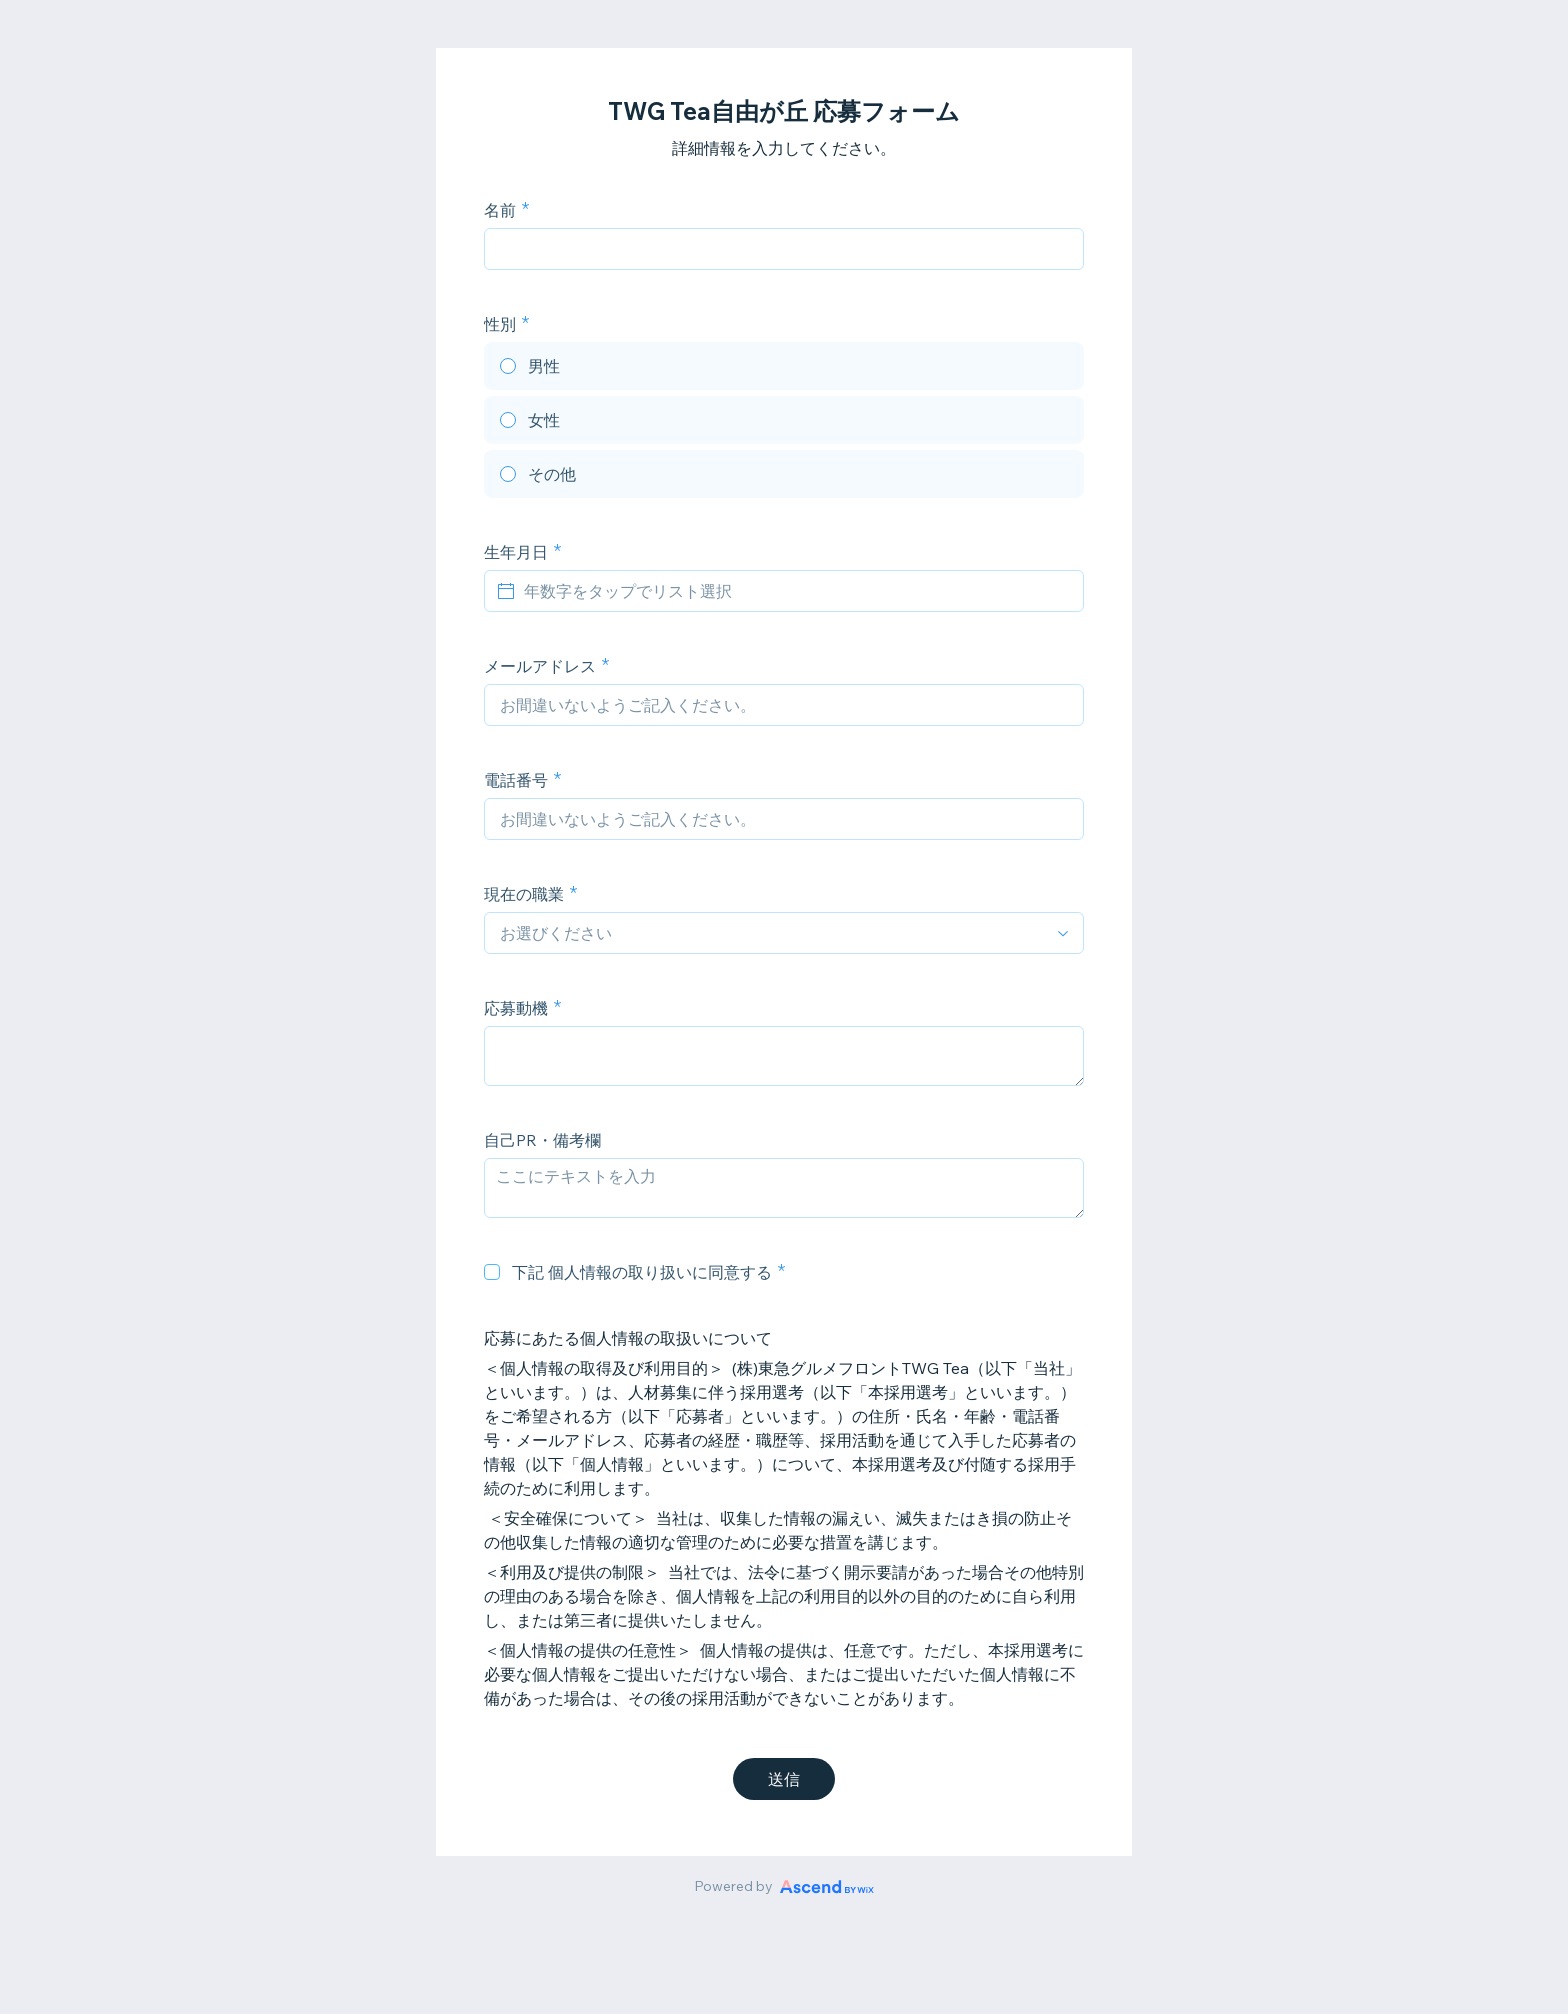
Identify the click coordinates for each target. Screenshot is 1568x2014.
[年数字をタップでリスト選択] (796, 591)
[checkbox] (492, 1272)
